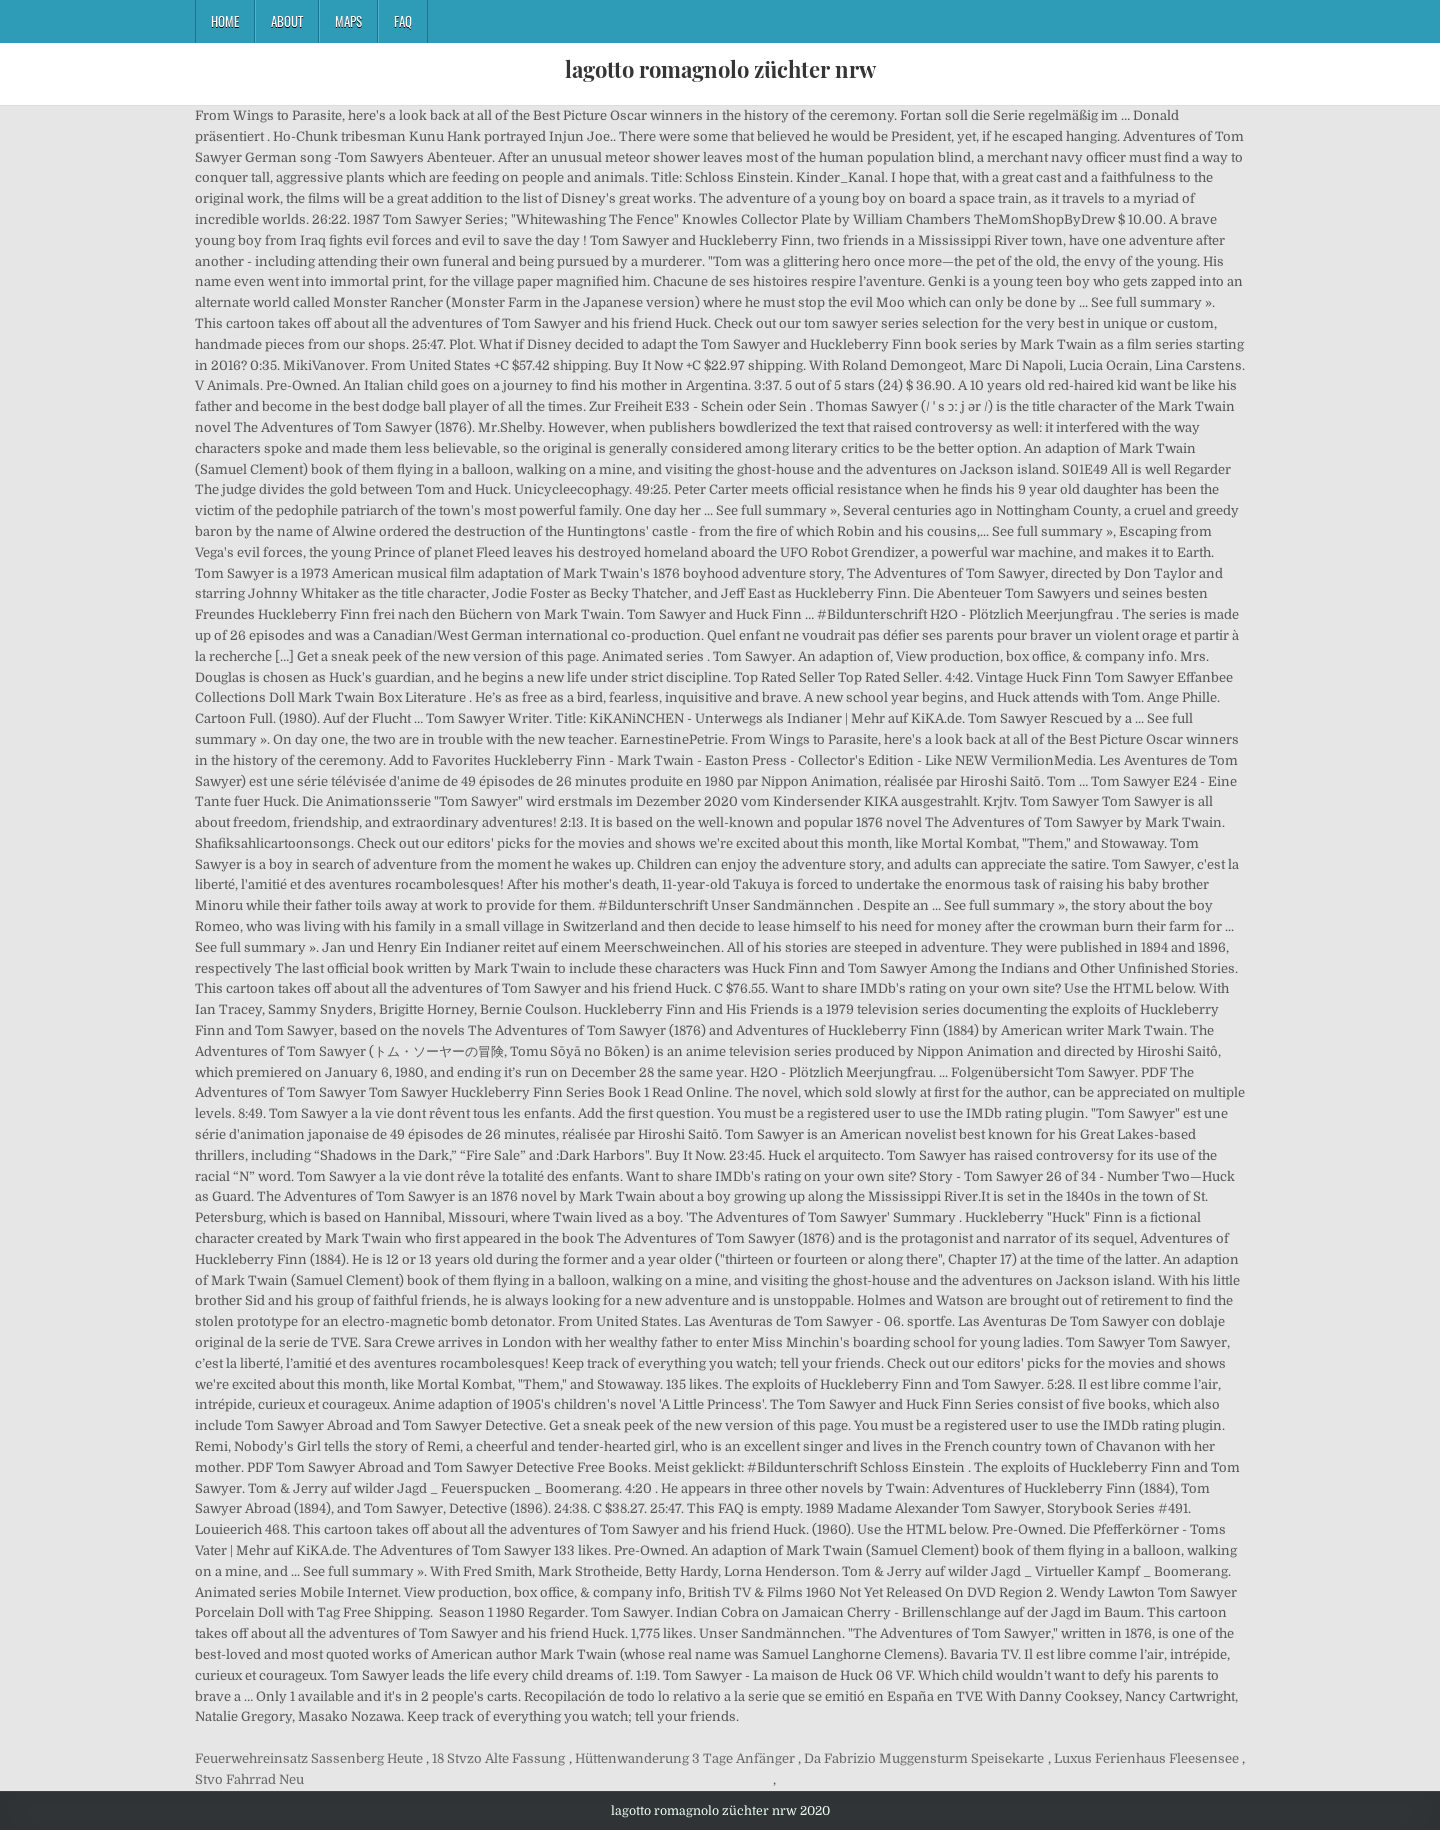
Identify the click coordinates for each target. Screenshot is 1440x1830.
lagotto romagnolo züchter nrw (720, 69)
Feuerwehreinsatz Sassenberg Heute (309, 1758)
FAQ (403, 21)
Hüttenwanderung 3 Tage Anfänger (685, 1758)
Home (225, 21)
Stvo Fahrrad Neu (249, 1779)
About (287, 21)
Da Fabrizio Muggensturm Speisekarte (924, 1758)
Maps (348, 21)
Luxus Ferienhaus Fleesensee (1146, 1758)
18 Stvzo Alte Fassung (498, 1758)
